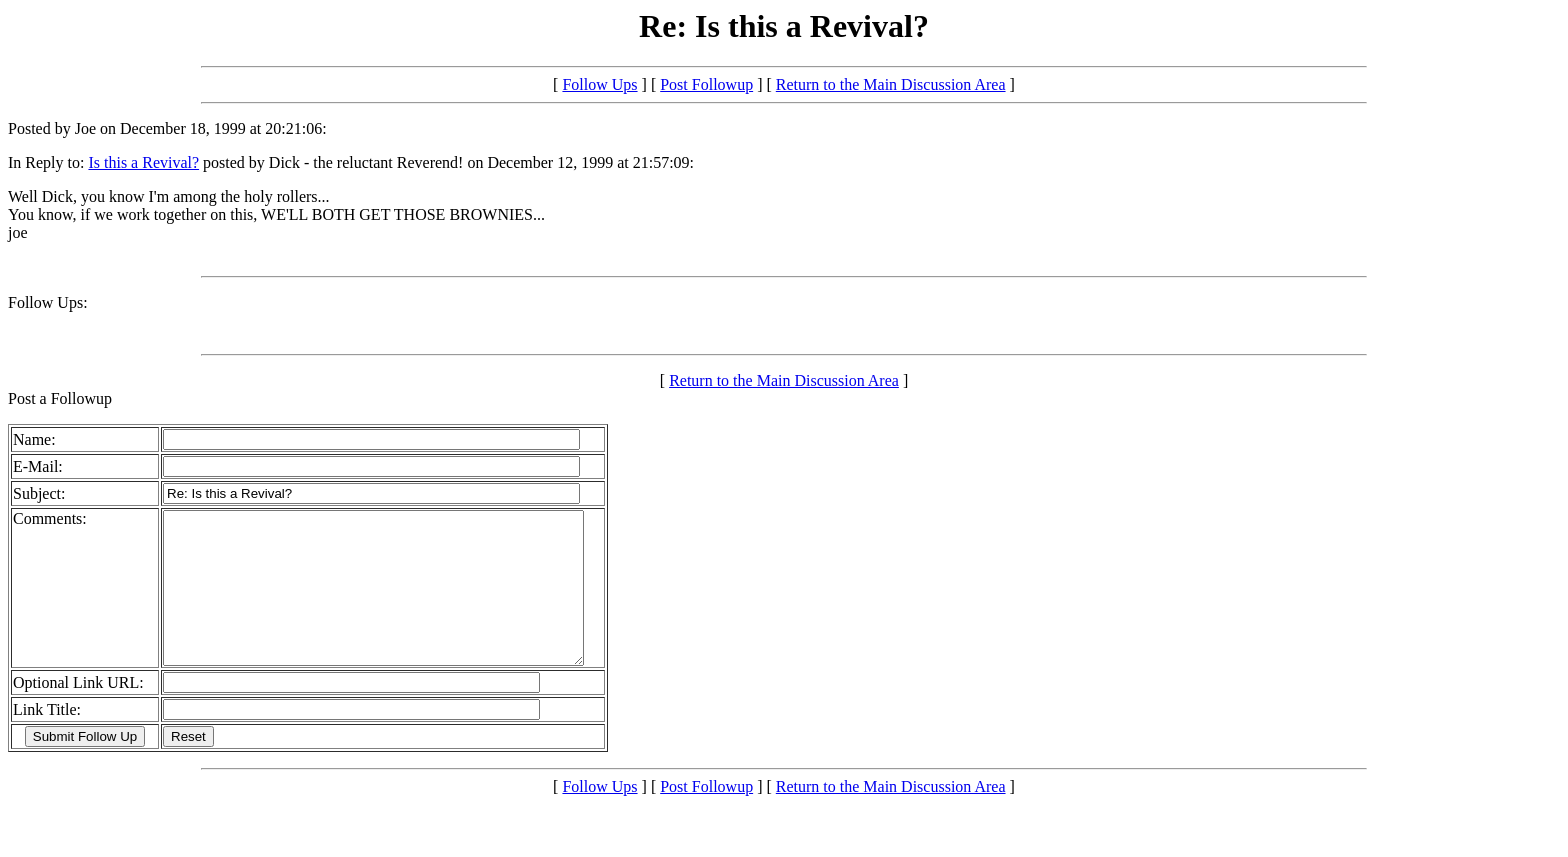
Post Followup (706, 84)
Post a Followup (60, 398)
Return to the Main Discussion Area (891, 84)
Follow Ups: (48, 302)
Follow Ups (599, 84)
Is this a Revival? (143, 162)
